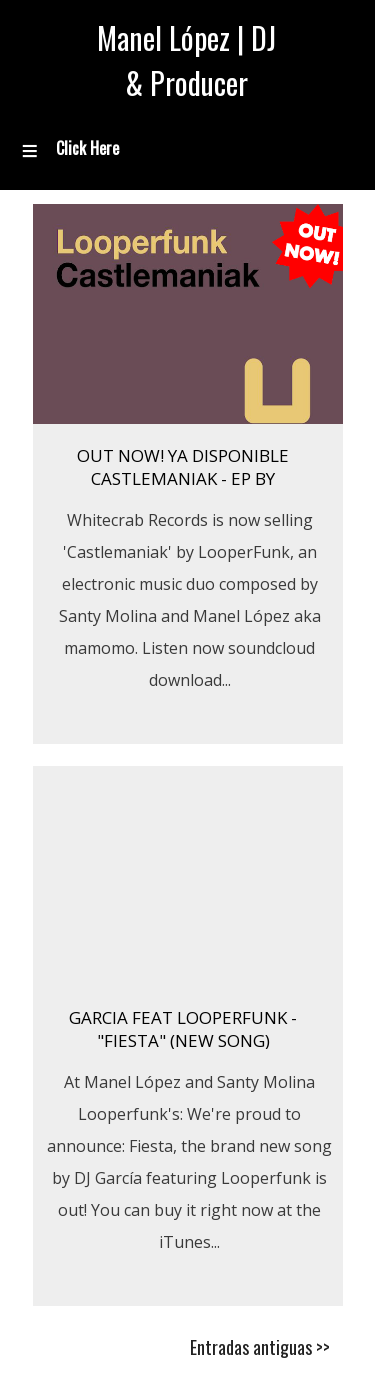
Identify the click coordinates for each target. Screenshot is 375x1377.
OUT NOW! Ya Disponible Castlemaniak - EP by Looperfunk (183, 478)
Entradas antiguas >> (260, 1347)
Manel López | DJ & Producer (186, 60)
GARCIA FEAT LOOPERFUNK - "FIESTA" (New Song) (183, 1029)
